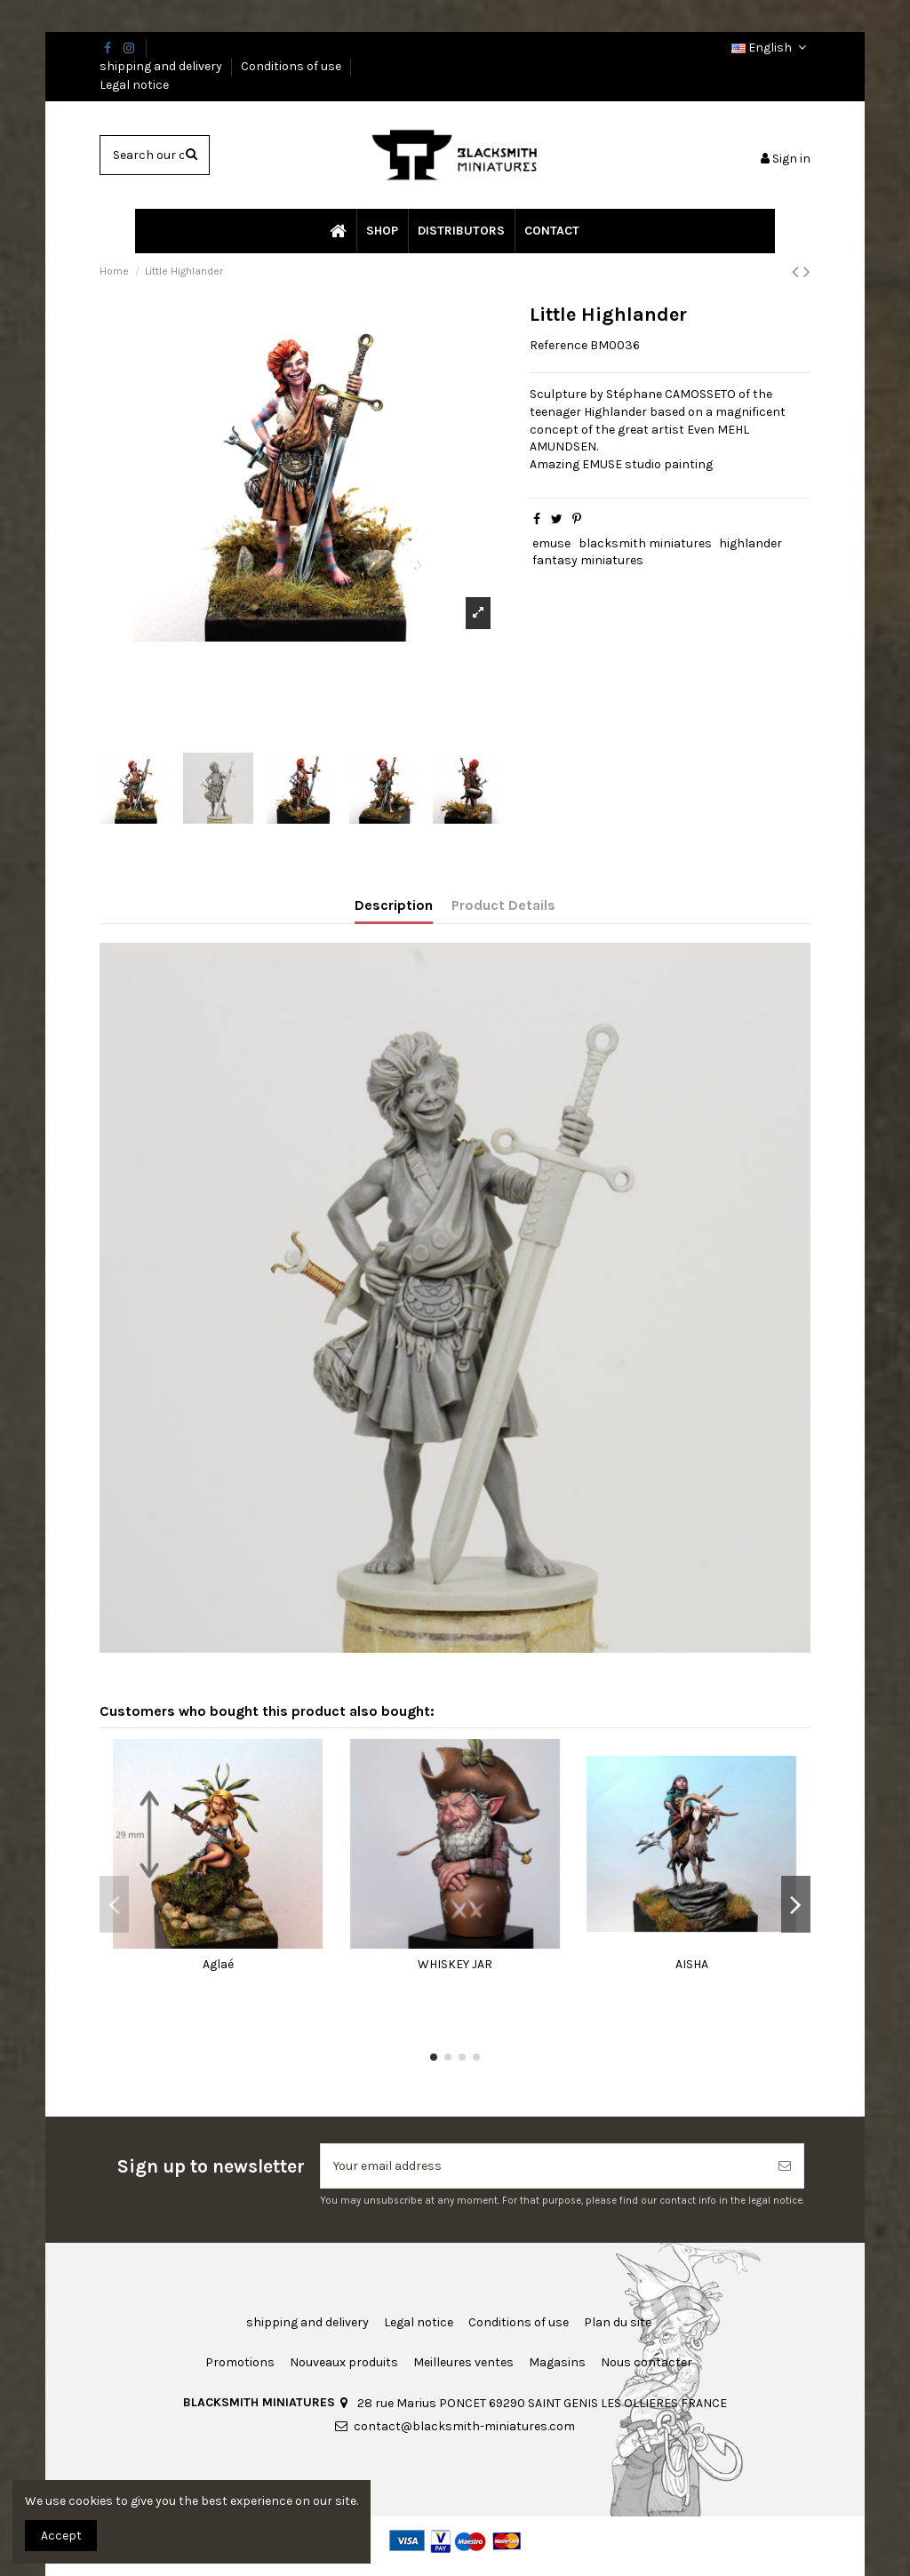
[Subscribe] (784, 2166)
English (770, 47)
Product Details (503, 905)
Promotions (240, 2362)
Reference (558, 345)
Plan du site (617, 2322)
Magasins (557, 2362)
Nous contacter (646, 2362)
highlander (750, 543)
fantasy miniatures (587, 560)
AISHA (691, 1964)
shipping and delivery (162, 66)
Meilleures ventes (463, 2362)
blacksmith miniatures (645, 543)
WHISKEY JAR (455, 1964)
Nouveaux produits (344, 2362)
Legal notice (134, 84)
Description (394, 905)
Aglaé (218, 1964)
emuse (551, 543)
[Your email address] (543, 2166)
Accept (61, 2535)
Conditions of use (292, 66)
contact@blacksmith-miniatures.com (464, 2426)
